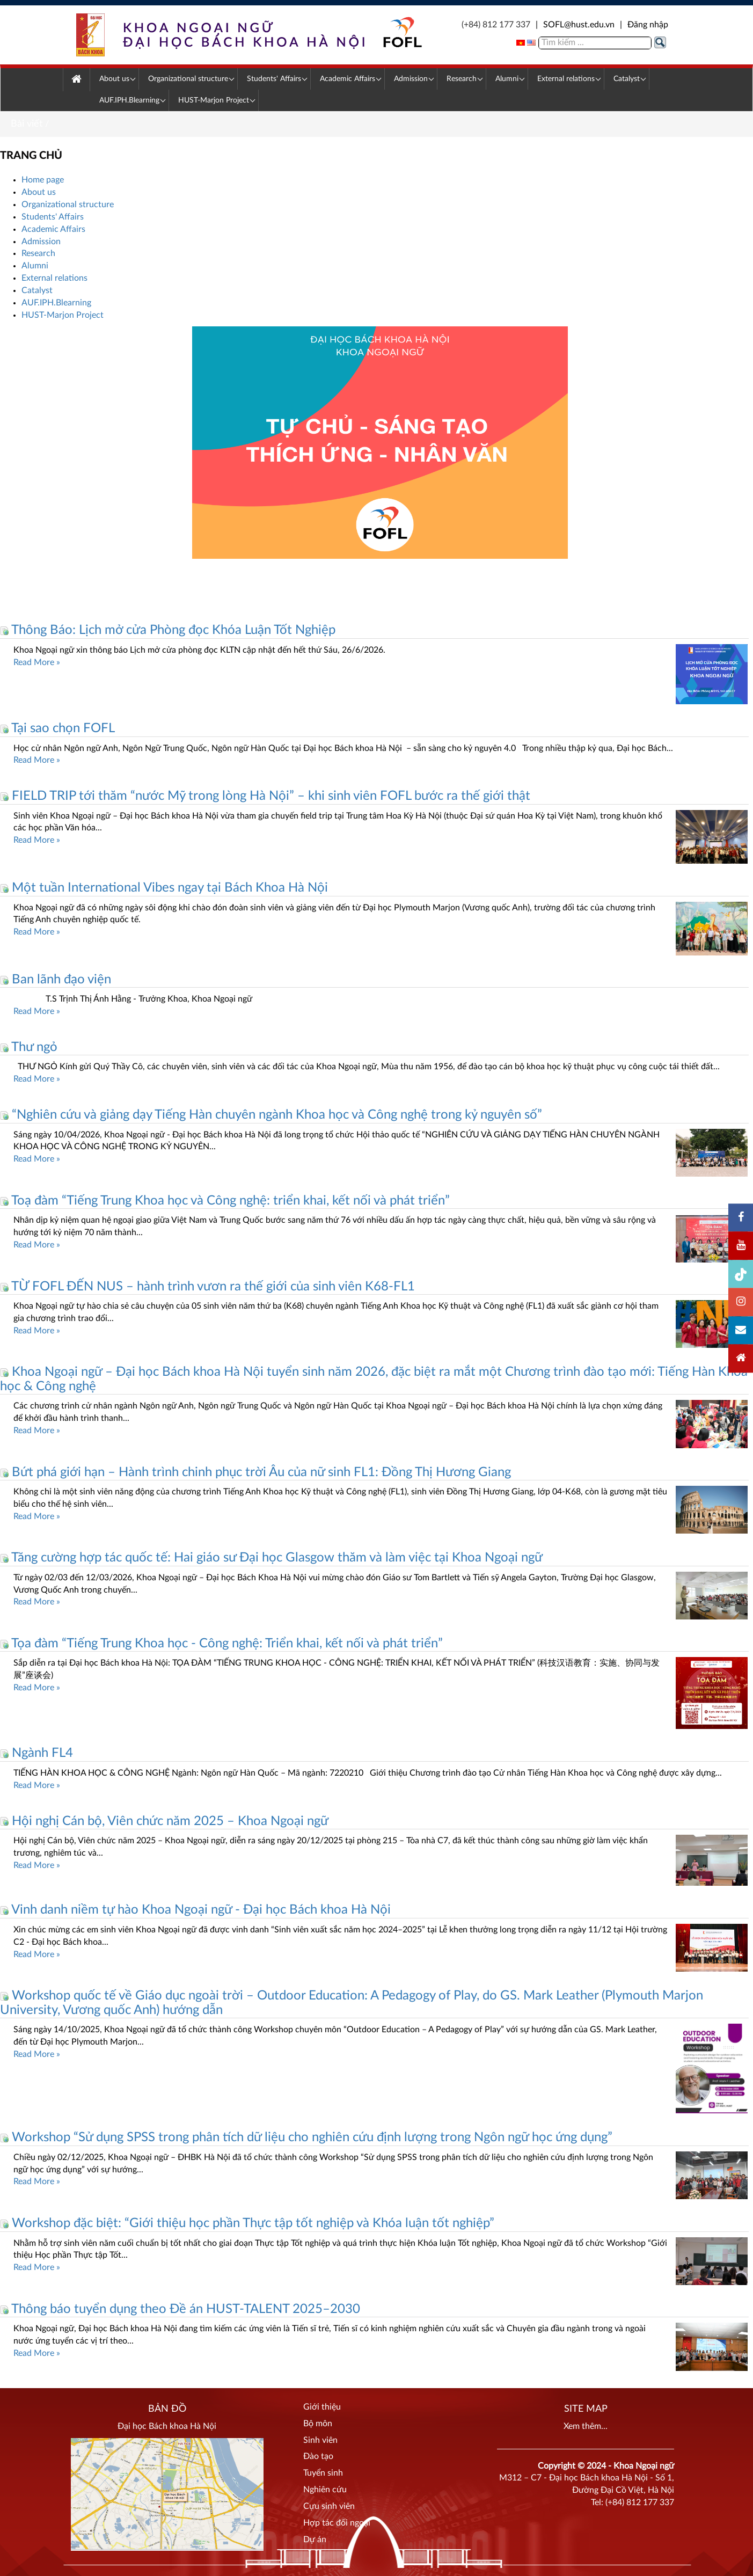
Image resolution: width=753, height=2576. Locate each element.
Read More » (36, 662)
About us (38, 192)
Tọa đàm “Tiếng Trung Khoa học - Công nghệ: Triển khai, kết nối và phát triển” (221, 1643)
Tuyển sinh (323, 2473)
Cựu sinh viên (329, 2506)
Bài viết (26, 124)
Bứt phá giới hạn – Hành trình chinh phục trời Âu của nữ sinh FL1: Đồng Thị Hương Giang (255, 1472)
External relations (54, 278)
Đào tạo (318, 2456)
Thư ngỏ (28, 1047)
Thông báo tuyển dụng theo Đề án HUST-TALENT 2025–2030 (180, 2309)
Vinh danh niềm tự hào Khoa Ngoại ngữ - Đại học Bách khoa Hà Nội (195, 1909)
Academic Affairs (53, 229)
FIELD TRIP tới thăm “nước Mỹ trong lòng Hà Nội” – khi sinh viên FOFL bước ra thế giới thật (265, 796)
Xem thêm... (586, 2426)
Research (38, 253)
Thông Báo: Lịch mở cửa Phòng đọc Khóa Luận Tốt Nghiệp (167, 630)
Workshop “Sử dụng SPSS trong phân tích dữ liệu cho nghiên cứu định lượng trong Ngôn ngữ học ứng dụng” (306, 2137)
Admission (41, 241)
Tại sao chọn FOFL (57, 728)
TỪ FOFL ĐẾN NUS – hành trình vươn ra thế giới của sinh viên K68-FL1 (207, 1286)
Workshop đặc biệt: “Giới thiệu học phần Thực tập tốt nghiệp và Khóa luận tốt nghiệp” (247, 2223)
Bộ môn (317, 2423)
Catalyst (37, 290)
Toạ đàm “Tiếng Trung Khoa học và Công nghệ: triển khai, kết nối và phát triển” (225, 1200)
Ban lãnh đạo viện (55, 979)
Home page (42, 180)
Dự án (314, 2539)
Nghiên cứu (325, 2489)
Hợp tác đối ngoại (336, 2523)
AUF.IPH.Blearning (56, 302)
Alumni (34, 265)
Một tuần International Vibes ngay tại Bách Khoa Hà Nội (164, 887)
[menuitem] (76, 79)
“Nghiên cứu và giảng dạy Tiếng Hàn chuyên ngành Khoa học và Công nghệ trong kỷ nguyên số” (271, 1114)
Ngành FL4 (36, 1753)
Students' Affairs (52, 217)
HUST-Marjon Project (62, 315)
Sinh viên (320, 2440)
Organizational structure (67, 204)
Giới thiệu (322, 2407)
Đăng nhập (647, 24)
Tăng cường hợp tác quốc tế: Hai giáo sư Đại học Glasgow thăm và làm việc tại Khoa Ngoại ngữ (271, 1557)
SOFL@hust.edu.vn (579, 24)
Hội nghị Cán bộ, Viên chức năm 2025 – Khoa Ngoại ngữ (164, 1821)
